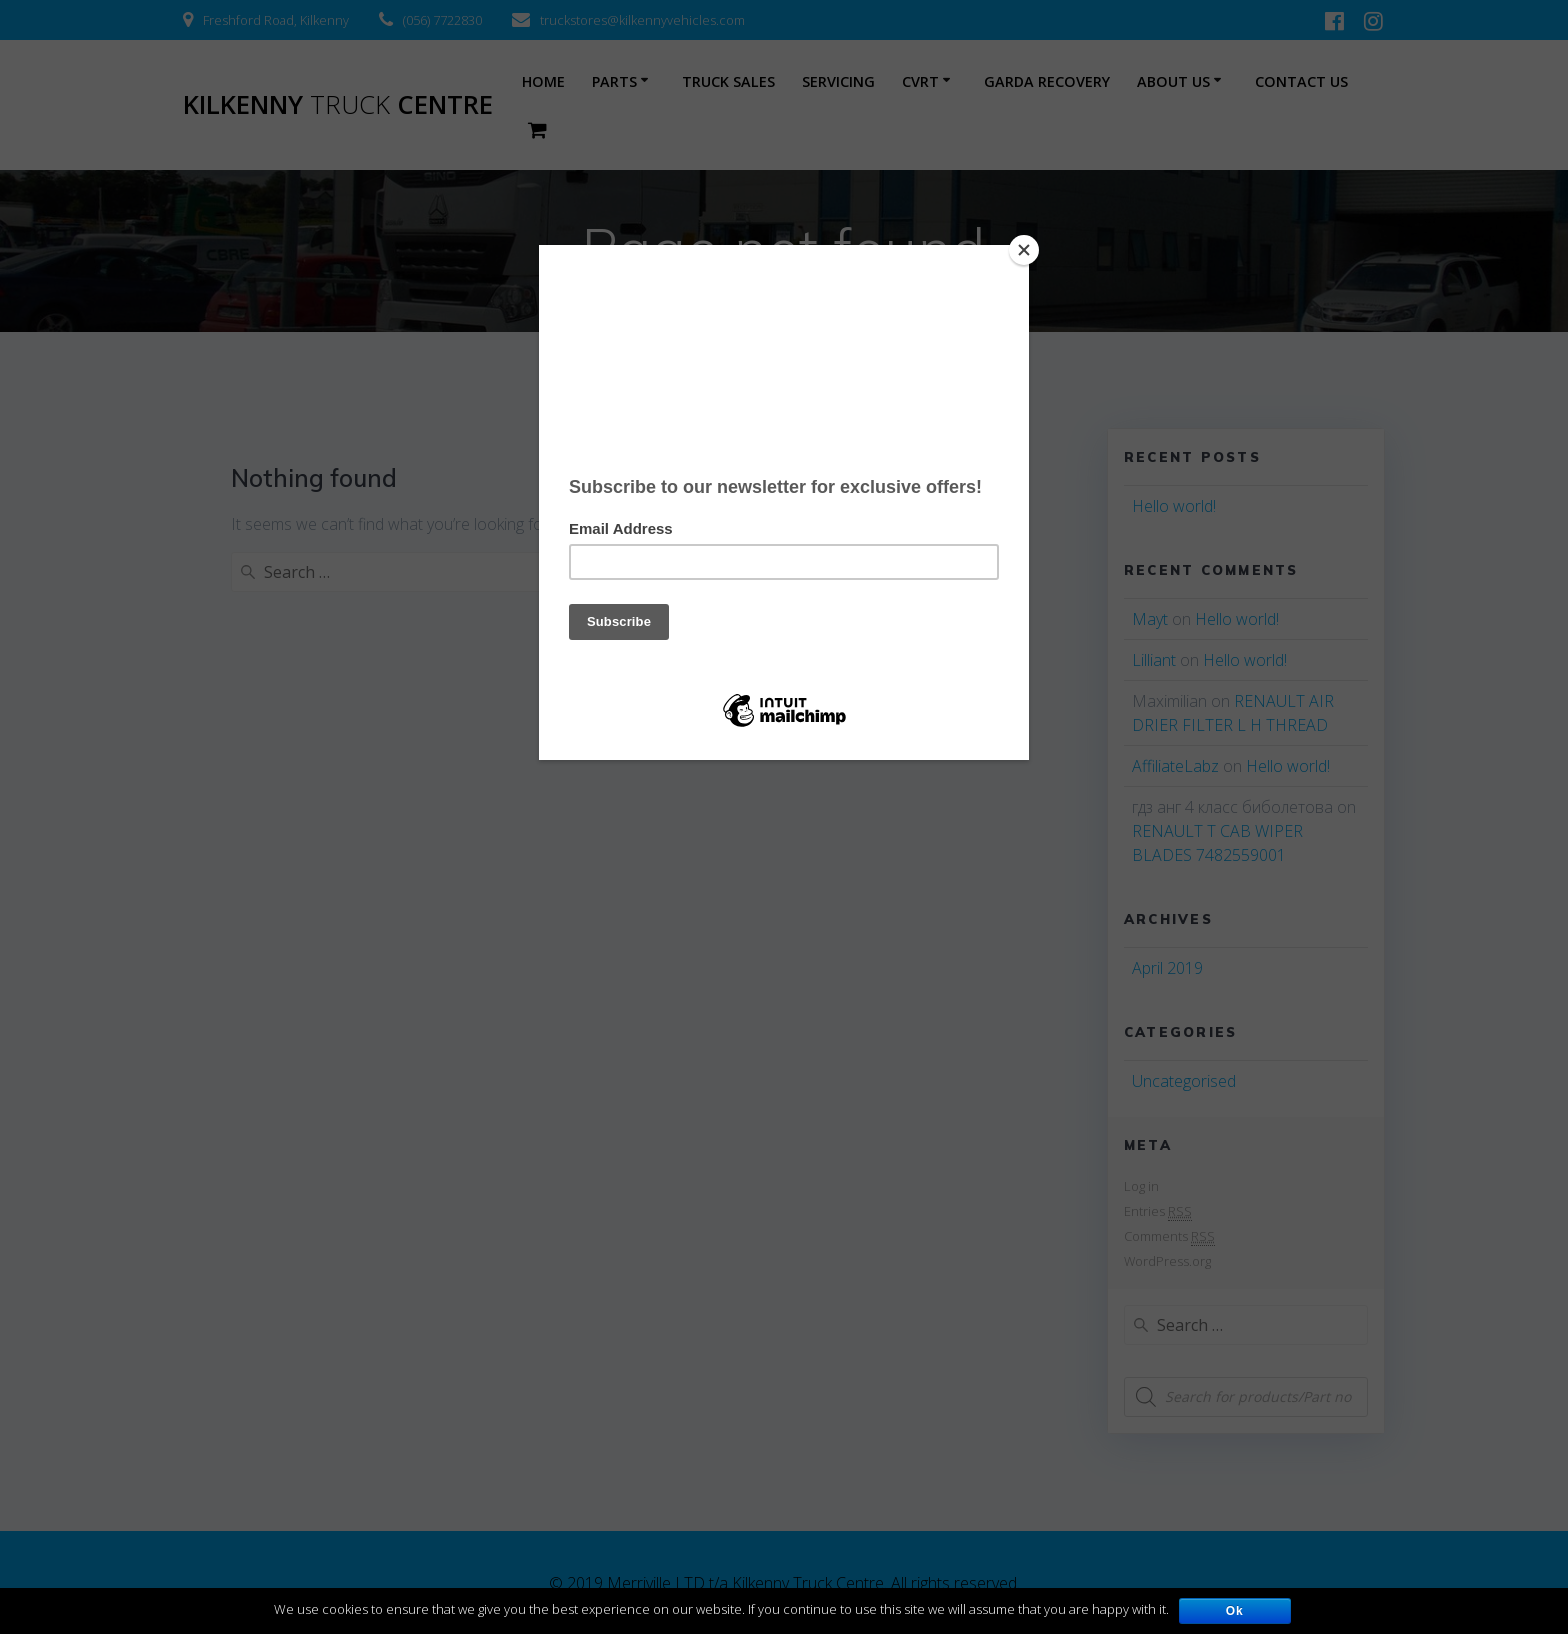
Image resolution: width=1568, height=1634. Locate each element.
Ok (1235, 1611)
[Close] (1024, 250)
